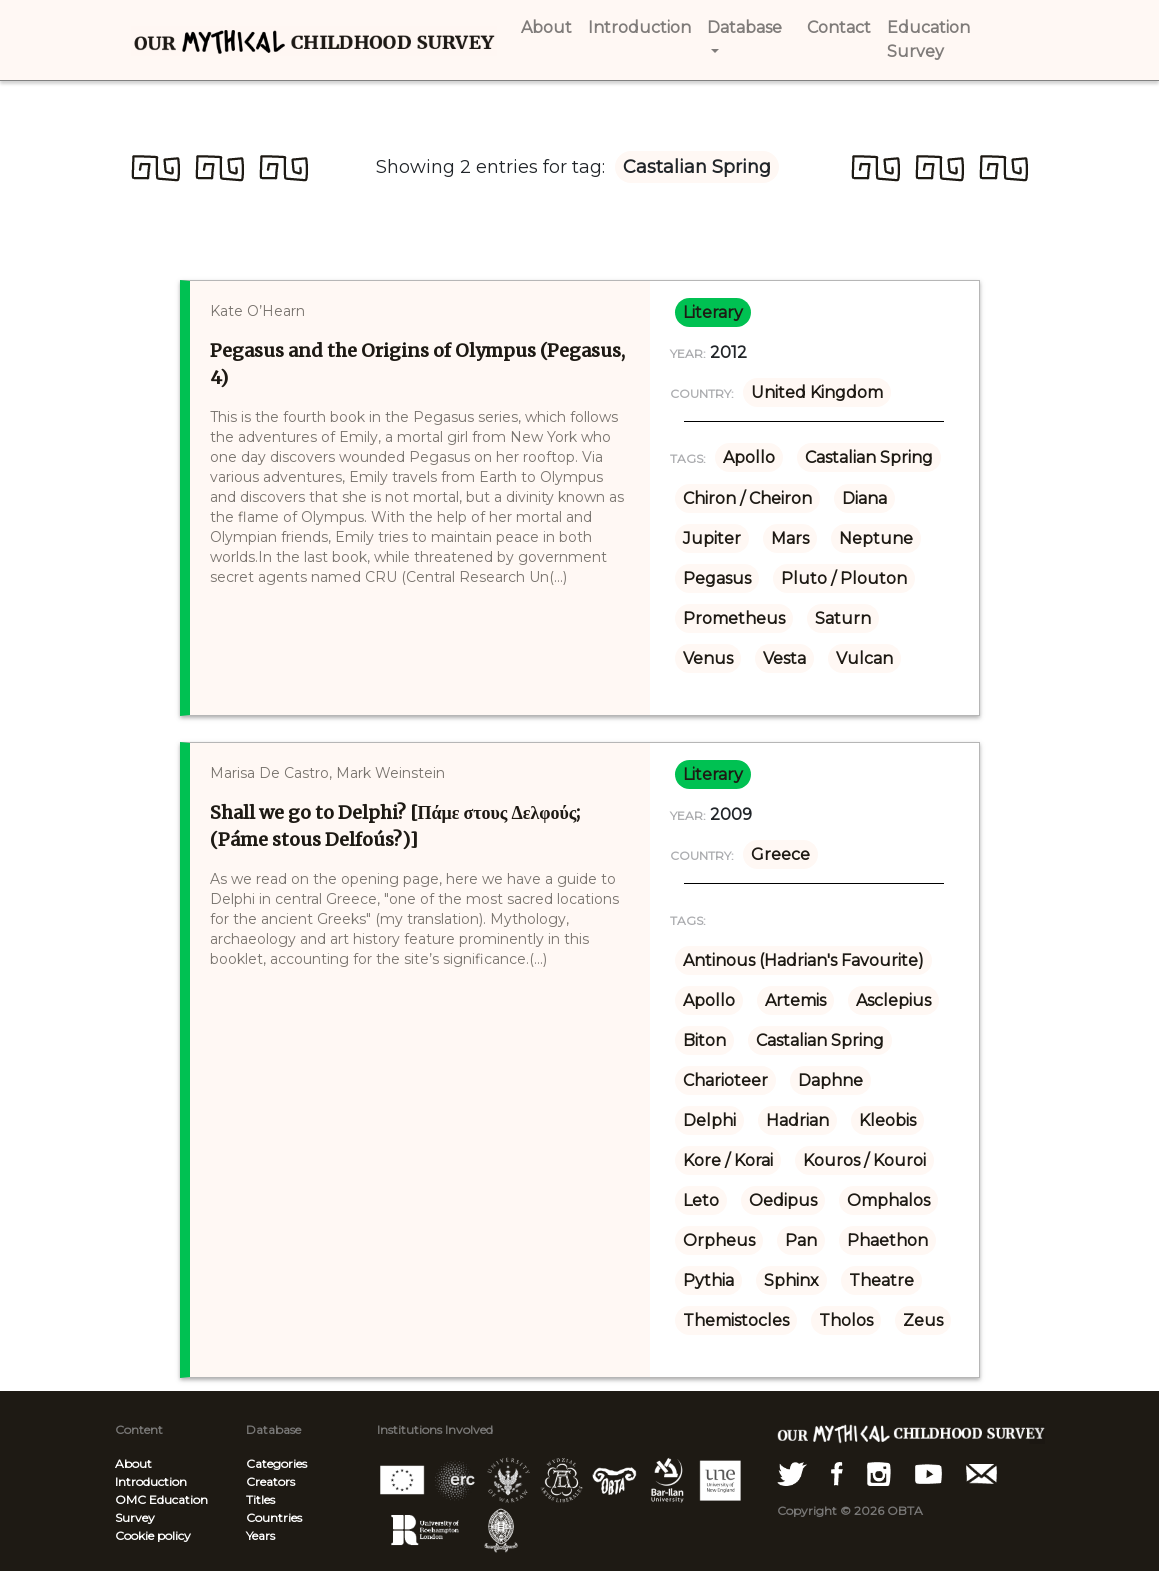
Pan (801, 1240)
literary (713, 312)
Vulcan (864, 658)
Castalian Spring (869, 457)
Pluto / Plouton (844, 578)
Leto (701, 1200)
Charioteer (725, 1080)
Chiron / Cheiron (747, 498)
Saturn (843, 618)
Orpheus (719, 1240)
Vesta (784, 658)
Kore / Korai (728, 1160)
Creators (270, 1481)
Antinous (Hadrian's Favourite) (803, 960)
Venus (708, 658)
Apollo (749, 457)
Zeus (923, 1320)
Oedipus (783, 1200)
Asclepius (893, 1000)
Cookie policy (153, 1535)
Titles (260, 1499)
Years (260, 1535)
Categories (276, 1463)
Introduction (151, 1481)
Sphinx (791, 1280)
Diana (864, 498)
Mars (790, 538)
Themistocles (736, 1320)
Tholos (846, 1320)
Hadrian (797, 1120)
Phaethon (887, 1240)
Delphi (709, 1120)
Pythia (708, 1280)
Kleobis (887, 1120)
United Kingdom (817, 392)
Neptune (876, 538)
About (133, 1463)
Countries (274, 1517)
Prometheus (734, 618)
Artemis (795, 1000)
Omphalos (888, 1200)
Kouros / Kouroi (864, 1160)
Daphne (830, 1080)
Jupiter (712, 538)
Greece (780, 854)
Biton (704, 1040)
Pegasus (717, 578)
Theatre (881, 1280)
